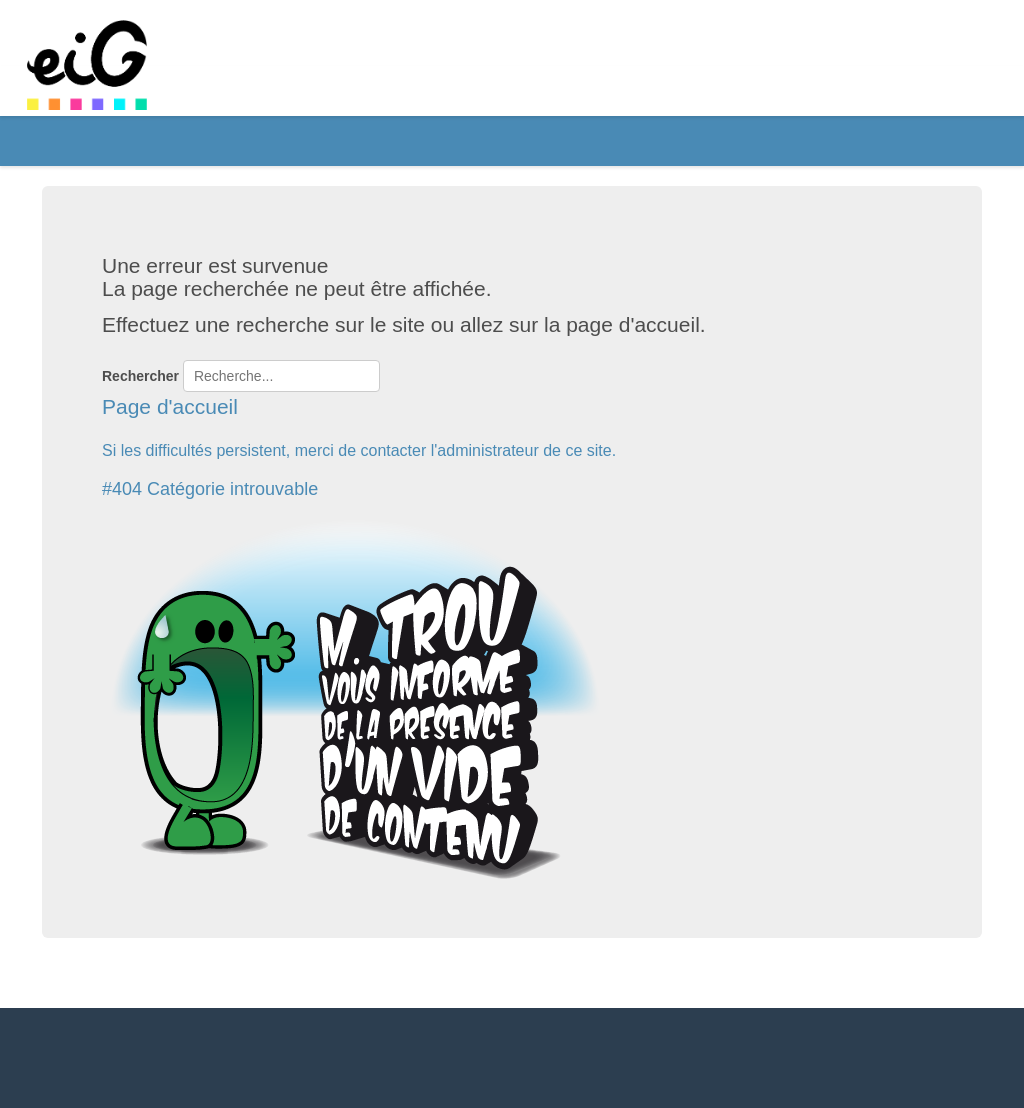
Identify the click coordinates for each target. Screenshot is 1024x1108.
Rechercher (140, 376)
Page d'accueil (170, 406)
